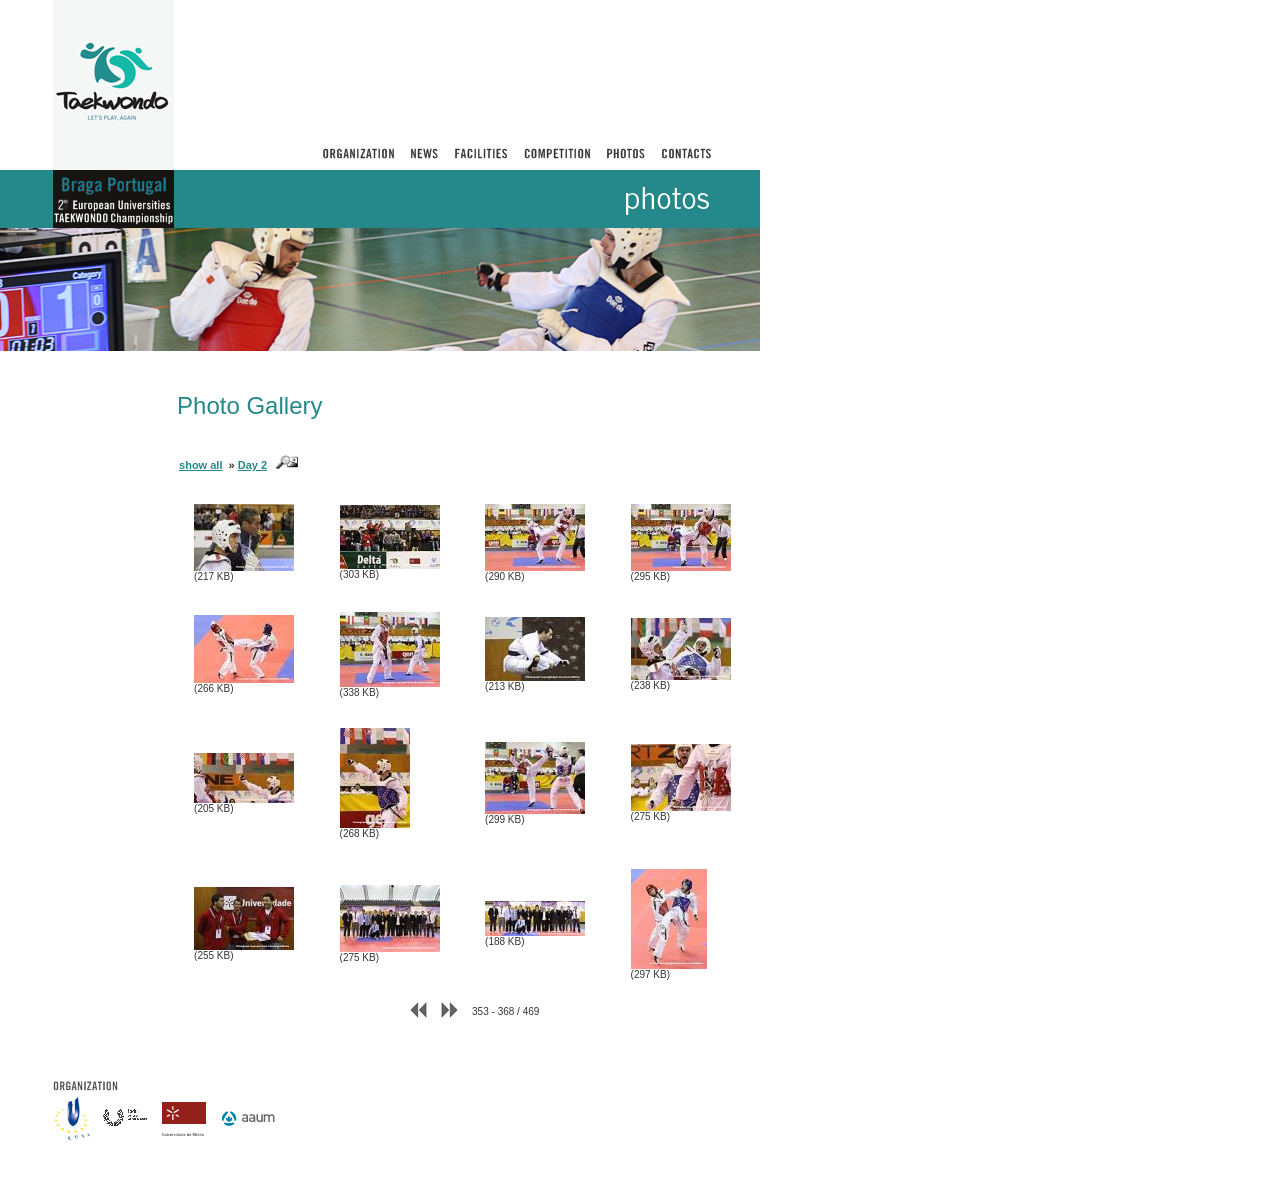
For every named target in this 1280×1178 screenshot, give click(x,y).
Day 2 (252, 465)
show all (200, 465)
